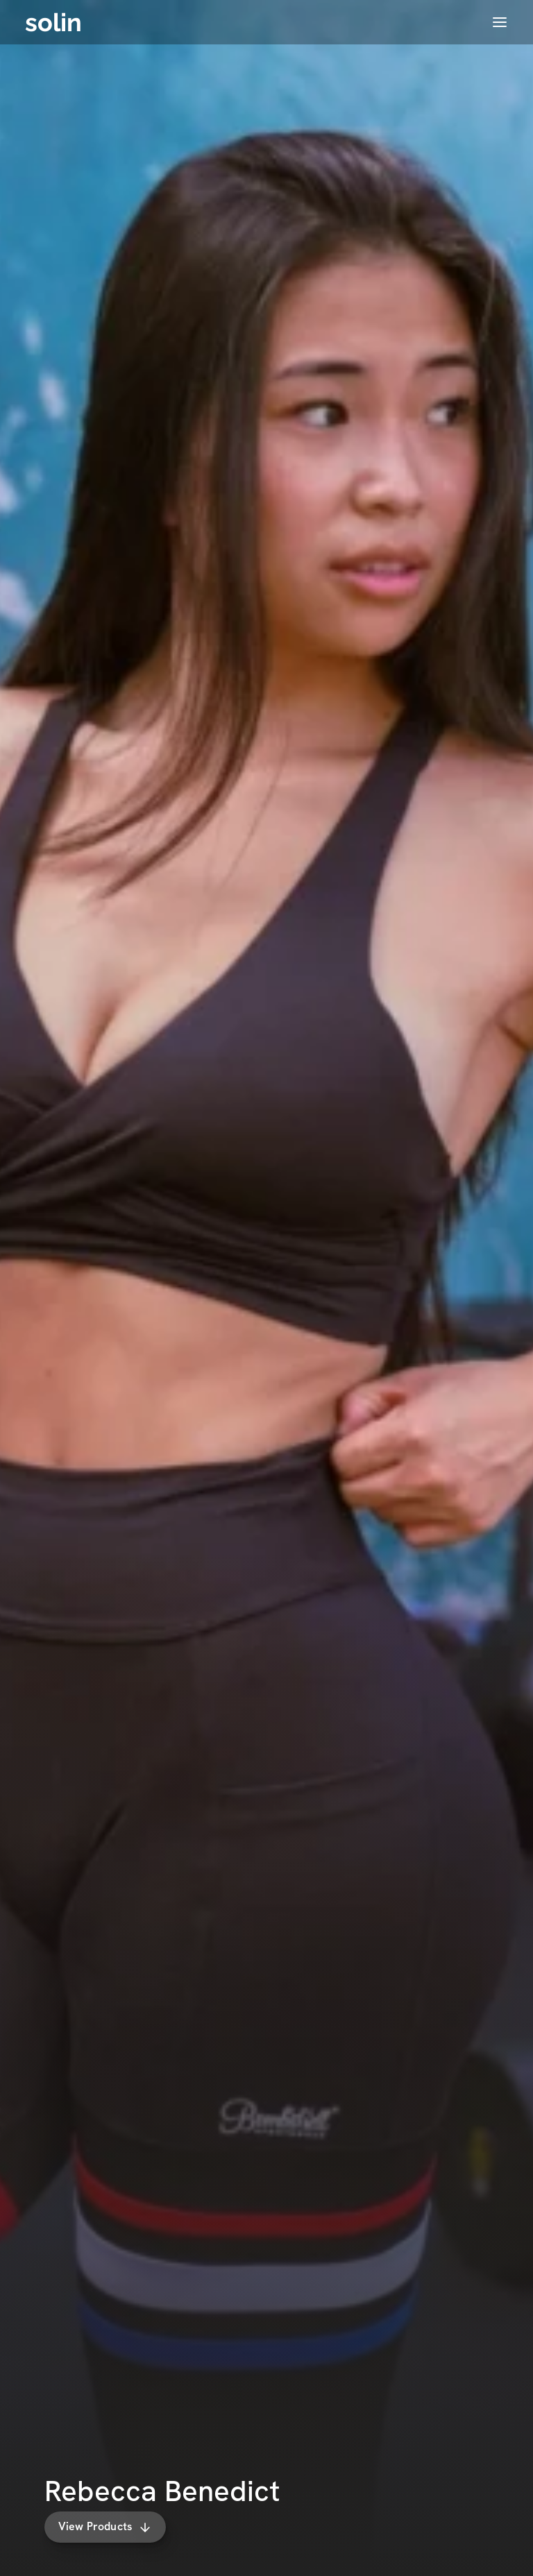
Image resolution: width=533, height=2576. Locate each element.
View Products (104, 2526)
